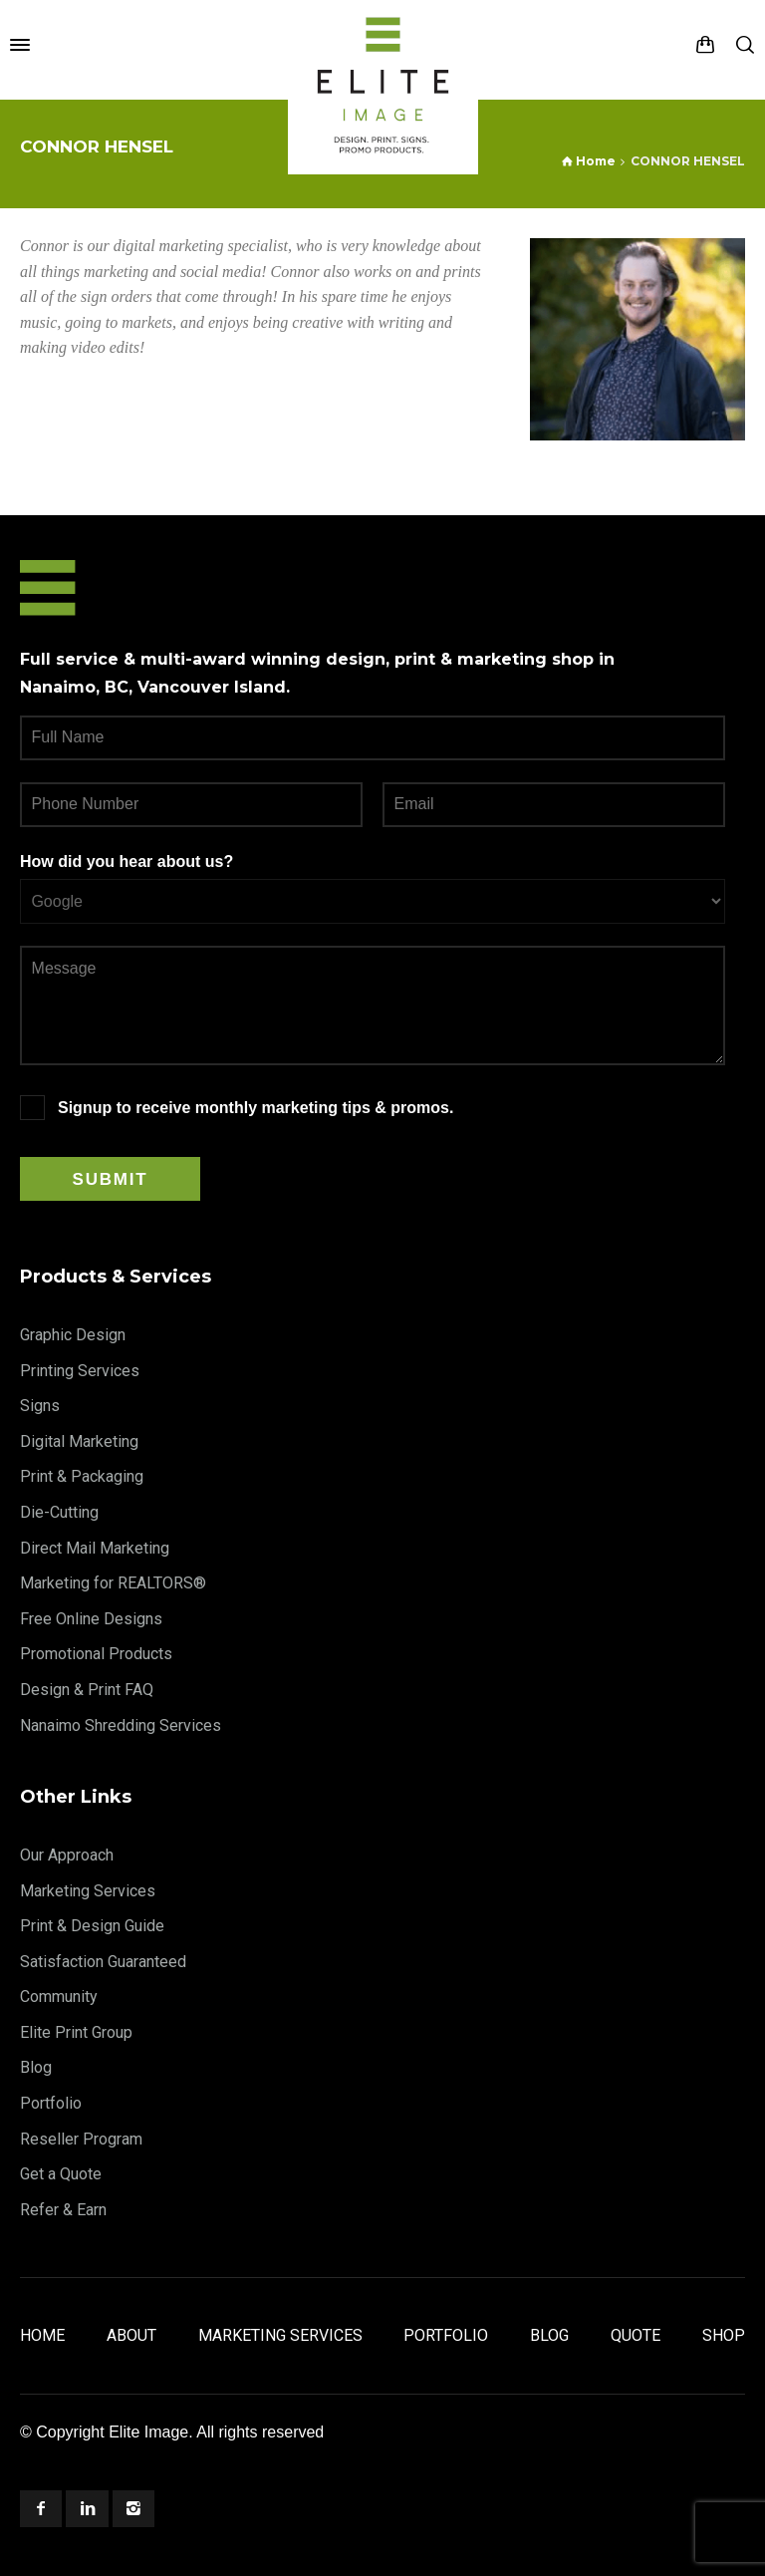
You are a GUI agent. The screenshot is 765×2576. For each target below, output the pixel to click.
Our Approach (67, 1855)
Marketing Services (87, 1890)
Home (42, 2335)
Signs (40, 1405)
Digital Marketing (79, 1441)
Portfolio (51, 2103)
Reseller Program (81, 2139)
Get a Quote (61, 2173)
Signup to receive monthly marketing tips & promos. (255, 1107)
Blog (36, 2067)
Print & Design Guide (92, 1925)
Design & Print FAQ (86, 1689)
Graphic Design (73, 1334)
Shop (723, 2335)
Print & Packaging (81, 1476)
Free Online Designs (91, 1618)
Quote (635, 2335)
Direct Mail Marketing (94, 1548)
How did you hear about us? (126, 861)
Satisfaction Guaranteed (103, 1961)
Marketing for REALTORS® (113, 1583)
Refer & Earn (63, 2209)
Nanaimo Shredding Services (120, 1725)
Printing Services (79, 1370)
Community (59, 1996)
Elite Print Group (76, 2032)
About (131, 2335)
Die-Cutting (59, 1512)
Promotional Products (96, 1653)
